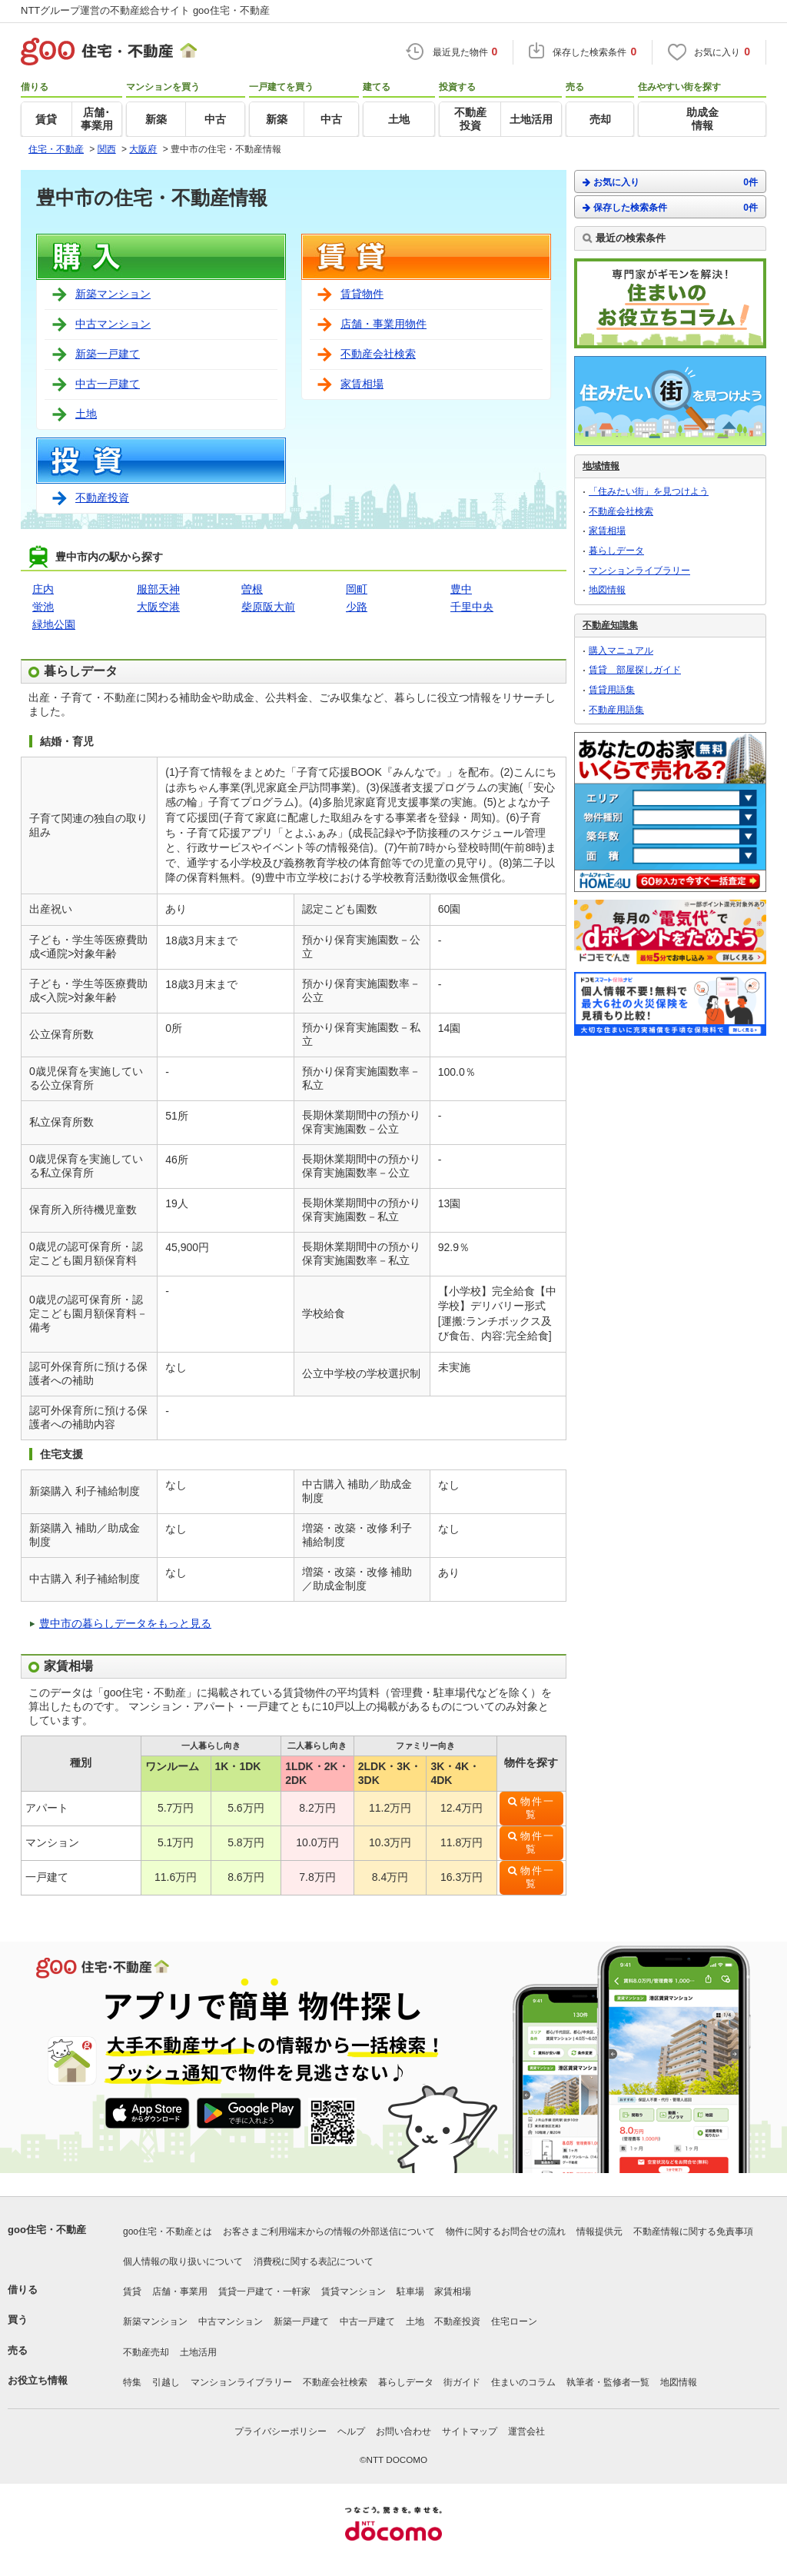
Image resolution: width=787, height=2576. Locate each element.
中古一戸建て (107, 384)
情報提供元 (599, 2231)
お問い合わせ (403, 2431)
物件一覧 (537, 1808)
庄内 (43, 589)
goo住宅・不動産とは (167, 2231)
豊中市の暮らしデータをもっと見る (125, 1623)
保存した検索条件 (670, 207)
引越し (166, 2382)
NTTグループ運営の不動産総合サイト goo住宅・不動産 (145, 10)
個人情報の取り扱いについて (183, 2261)
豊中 (461, 589)
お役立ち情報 (38, 2380)
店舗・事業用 (180, 2291)
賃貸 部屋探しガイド (635, 669)
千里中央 (471, 607)
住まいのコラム (523, 2382)
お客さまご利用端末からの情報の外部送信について (329, 2231)
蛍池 (43, 607)
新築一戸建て (107, 354)
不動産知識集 (610, 625)
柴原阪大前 (268, 607)
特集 (132, 2382)
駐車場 (410, 2291)
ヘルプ (351, 2431)
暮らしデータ (616, 550)
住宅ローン (514, 2321)
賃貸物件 (362, 294)
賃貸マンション (353, 2291)
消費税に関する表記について (314, 2261)
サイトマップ (469, 2431)
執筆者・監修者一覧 (607, 2382)
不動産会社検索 (378, 354)
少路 (356, 607)
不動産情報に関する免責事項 (693, 2231)
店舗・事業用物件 (383, 324)
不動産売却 (146, 2352)
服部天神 (158, 589)
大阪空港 (158, 607)
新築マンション (113, 294)
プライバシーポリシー (280, 2431)
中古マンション (113, 324)
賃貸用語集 (612, 689)
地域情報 (601, 466)
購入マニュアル (621, 650)
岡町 (356, 589)
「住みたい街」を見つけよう (649, 491)
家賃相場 (362, 384)
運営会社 (526, 2431)
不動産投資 (102, 497)
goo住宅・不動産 (47, 2229)
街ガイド (461, 2382)
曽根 (252, 589)
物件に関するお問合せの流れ (506, 2231)
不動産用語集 (616, 709)
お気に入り (670, 182)
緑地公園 (53, 624)
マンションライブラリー (639, 570)
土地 (86, 414)
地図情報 (607, 589)
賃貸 (132, 2291)
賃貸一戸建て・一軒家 (264, 2291)
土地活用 (198, 2352)
